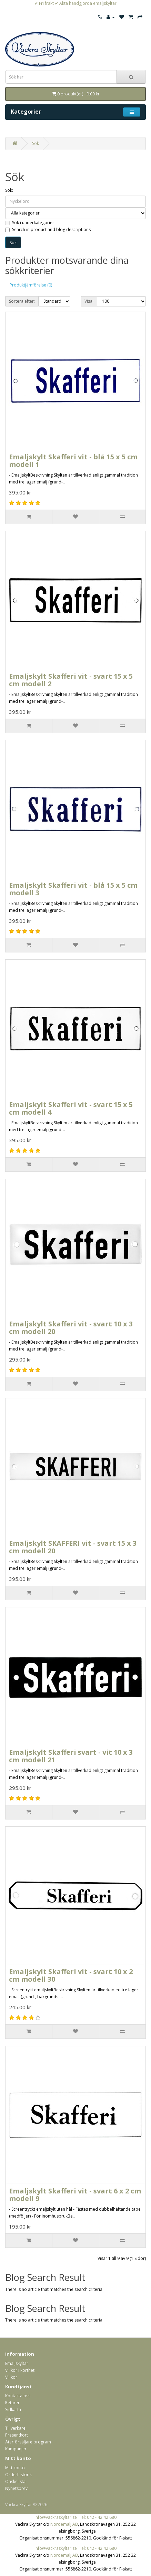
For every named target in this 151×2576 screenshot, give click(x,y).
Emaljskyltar (16, 2363)
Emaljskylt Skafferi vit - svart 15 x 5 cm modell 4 (71, 1108)
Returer (12, 2403)
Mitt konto (15, 2468)
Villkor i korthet (19, 2370)
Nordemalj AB (64, 2524)
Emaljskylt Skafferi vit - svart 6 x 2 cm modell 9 (75, 2194)
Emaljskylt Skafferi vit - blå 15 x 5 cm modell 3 (73, 888)
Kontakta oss (17, 2396)
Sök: (9, 190)
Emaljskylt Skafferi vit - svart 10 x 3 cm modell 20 (71, 1327)
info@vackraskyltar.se (55, 2517)
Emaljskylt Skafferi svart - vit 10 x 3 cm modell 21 (71, 1756)
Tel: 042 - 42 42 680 (98, 2517)
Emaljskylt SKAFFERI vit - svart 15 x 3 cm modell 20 (73, 1547)
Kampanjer (16, 2449)
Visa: (88, 301)
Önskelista (15, 2481)
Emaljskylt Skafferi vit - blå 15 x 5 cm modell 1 (73, 460)
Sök (35, 143)
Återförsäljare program (28, 2442)
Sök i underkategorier (29, 223)
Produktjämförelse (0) (31, 285)
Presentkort (16, 2435)
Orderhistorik (18, 2475)
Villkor (11, 2377)
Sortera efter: (22, 301)
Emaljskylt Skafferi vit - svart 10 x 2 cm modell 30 (71, 1975)
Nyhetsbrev (16, 2488)
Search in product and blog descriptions (48, 229)
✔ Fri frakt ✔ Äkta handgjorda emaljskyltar (75, 3)
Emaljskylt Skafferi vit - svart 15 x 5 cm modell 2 (71, 679)
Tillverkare (15, 2428)
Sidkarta (13, 2409)
